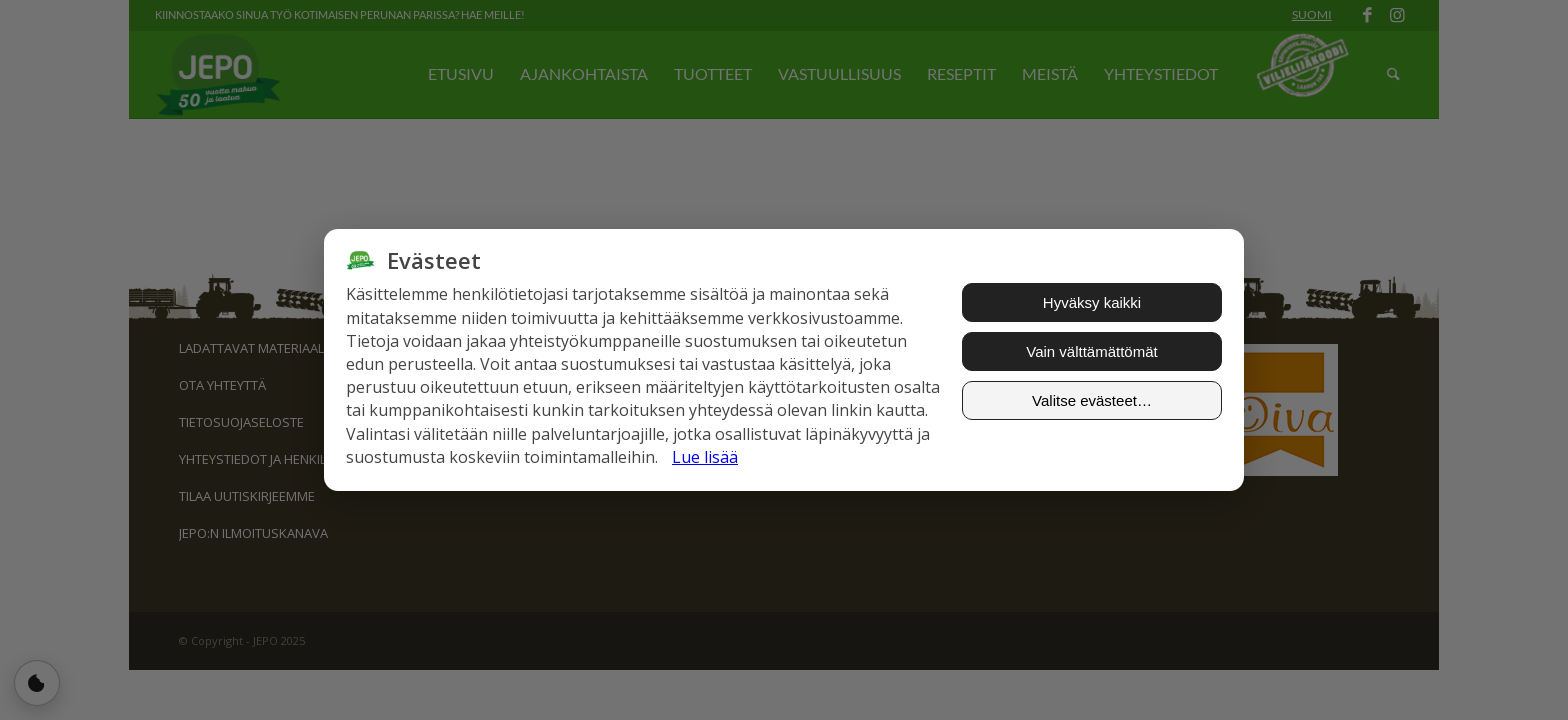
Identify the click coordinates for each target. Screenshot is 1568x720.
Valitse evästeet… (1092, 400)
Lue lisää (705, 457)
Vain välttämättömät (1091, 351)
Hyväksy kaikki (1092, 302)
